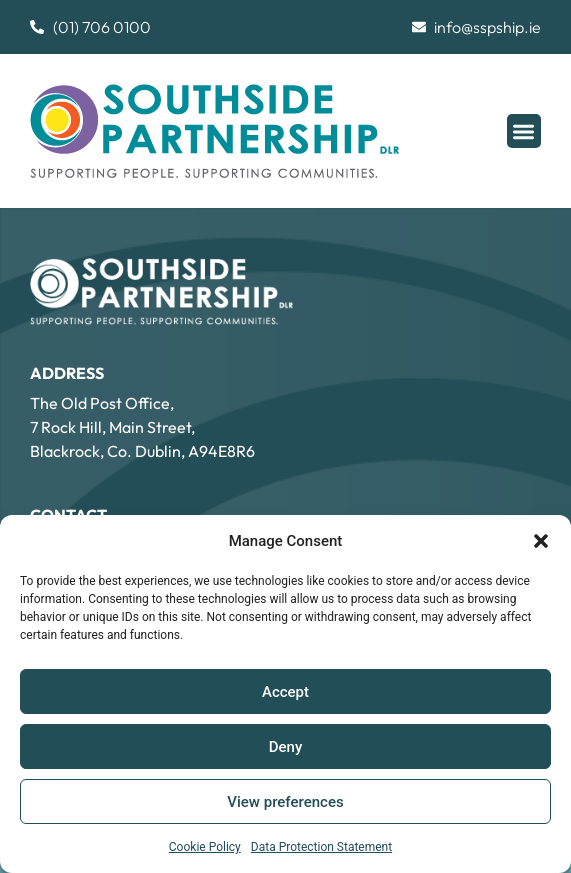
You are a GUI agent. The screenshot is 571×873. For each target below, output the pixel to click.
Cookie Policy (205, 847)
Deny (286, 747)
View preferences (285, 802)
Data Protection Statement (321, 847)
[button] (541, 541)
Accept (285, 692)
